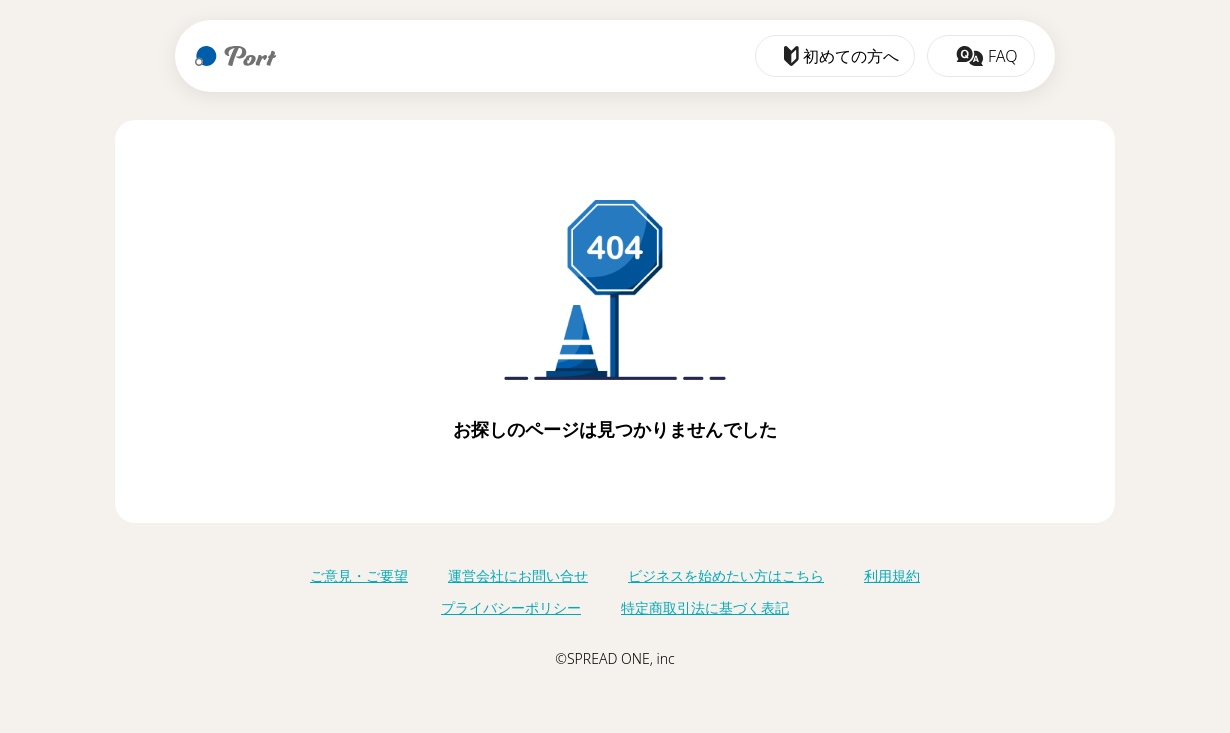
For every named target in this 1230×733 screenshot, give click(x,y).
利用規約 (892, 575)
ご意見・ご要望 (359, 575)
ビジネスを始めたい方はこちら (726, 575)
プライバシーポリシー (511, 607)
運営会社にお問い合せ (518, 575)
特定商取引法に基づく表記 (705, 607)
